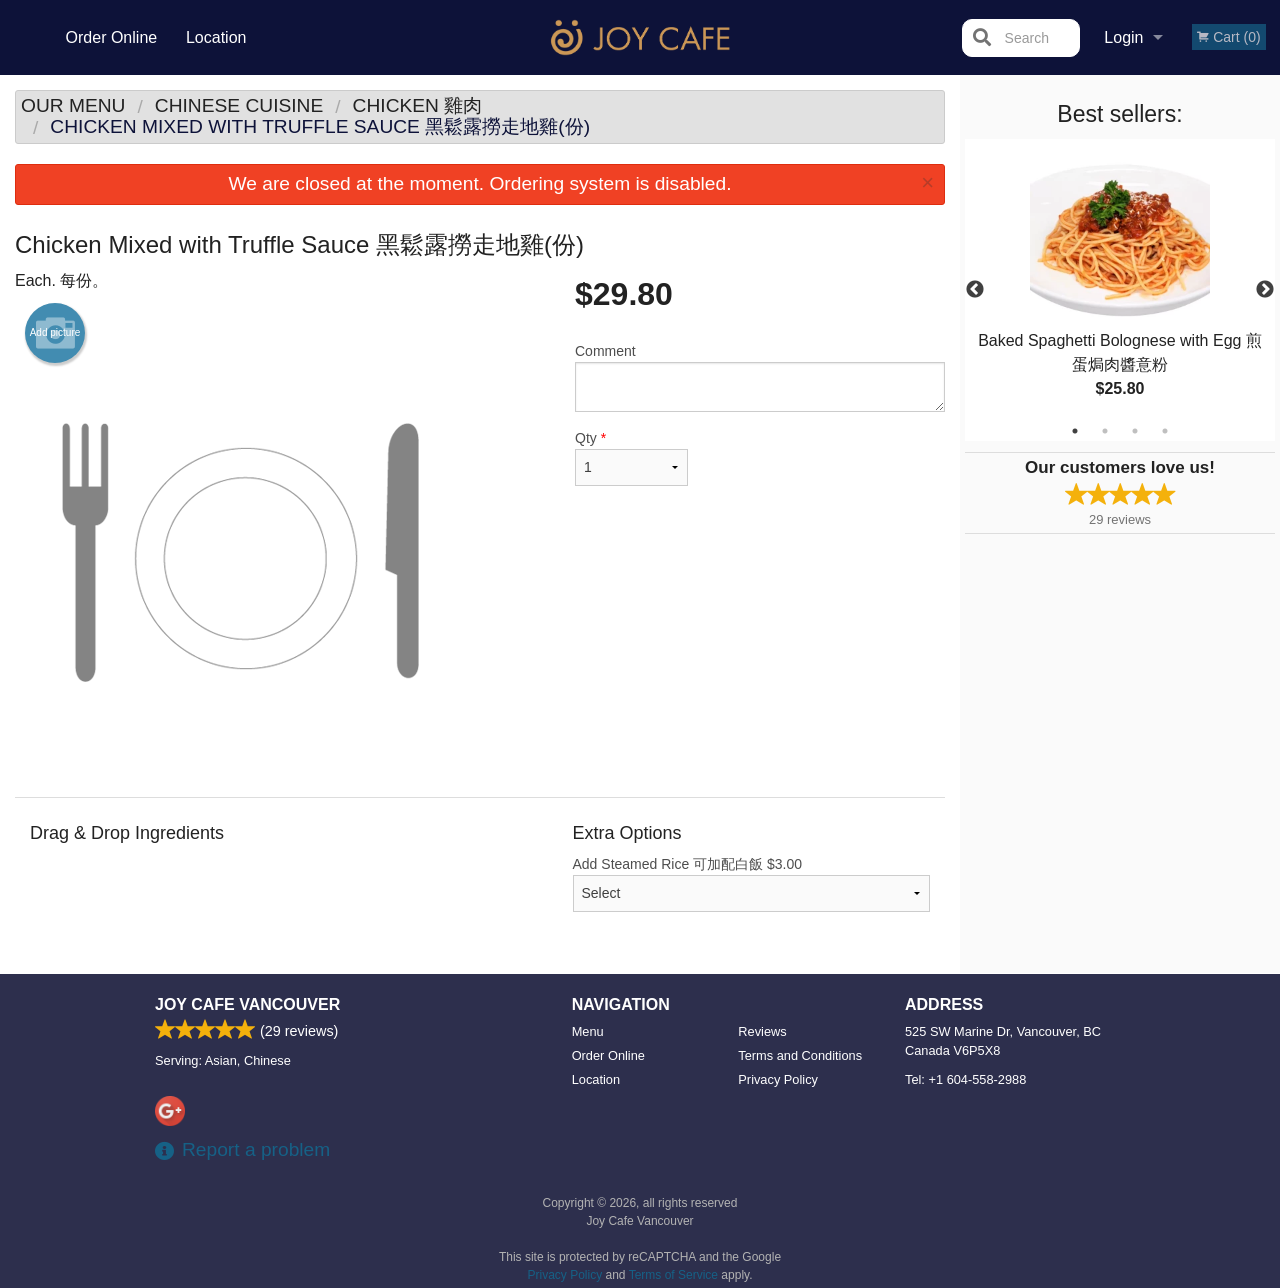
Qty (631, 458)
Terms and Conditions (800, 1055)
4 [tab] (1165, 431)
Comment (760, 377)
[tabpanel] (1120, 290)
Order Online (112, 37)
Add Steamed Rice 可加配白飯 (752, 884)
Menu (588, 1031)
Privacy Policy (778, 1079)
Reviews (762, 1031)
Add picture (55, 333)
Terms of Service (673, 1275)
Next (1265, 290)
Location (216, 37)
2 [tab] (1105, 431)
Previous (975, 290)
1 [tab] (1075, 431)
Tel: (965, 1079)
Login (1123, 37)
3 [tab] (1135, 431)
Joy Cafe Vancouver (247, 1004)
